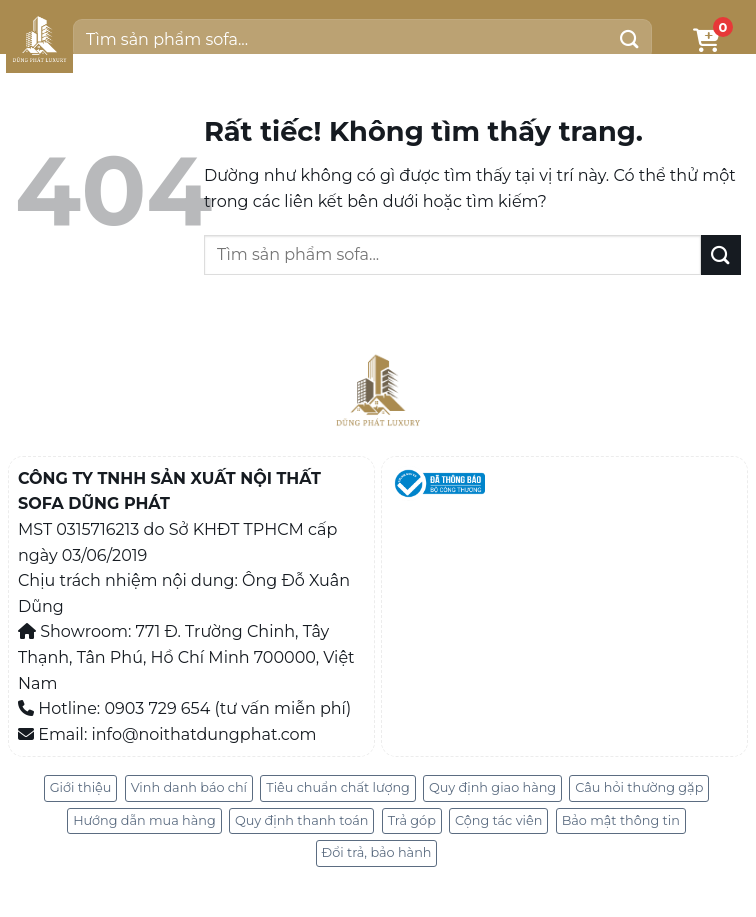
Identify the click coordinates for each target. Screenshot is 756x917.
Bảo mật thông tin (621, 820)
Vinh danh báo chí (189, 787)
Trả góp (412, 820)
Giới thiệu (81, 787)
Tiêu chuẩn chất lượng (338, 787)
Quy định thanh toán (302, 820)
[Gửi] (629, 39)
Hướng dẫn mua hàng (144, 820)
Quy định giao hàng (492, 787)
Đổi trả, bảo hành (377, 852)
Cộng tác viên (498, 820)
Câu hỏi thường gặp (639, 787)
